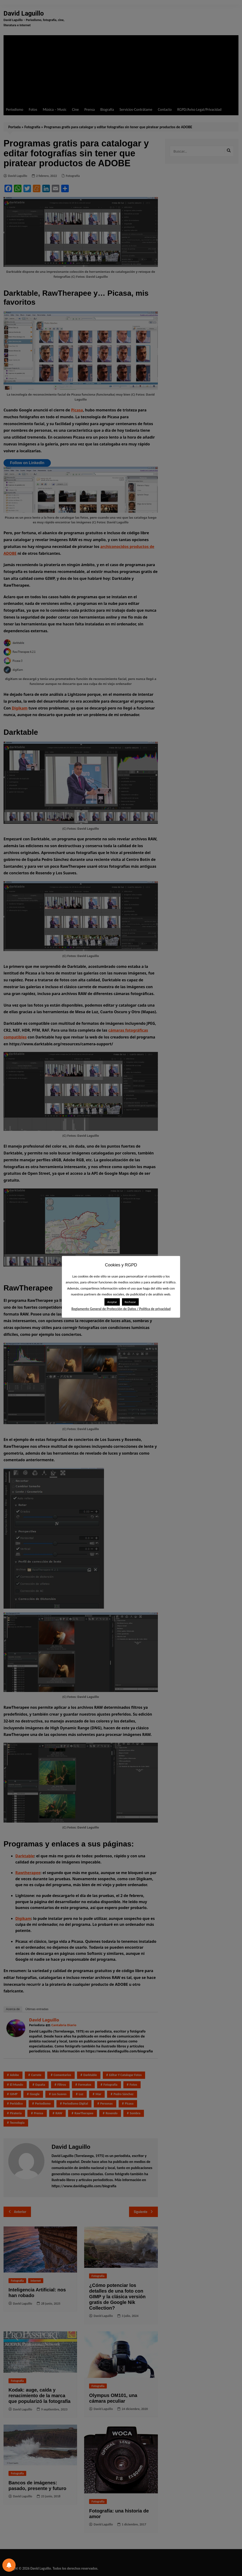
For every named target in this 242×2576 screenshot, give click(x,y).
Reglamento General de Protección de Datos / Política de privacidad (121, 1309)
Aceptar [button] (112, 1302)
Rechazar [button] (130, 1302)
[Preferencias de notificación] (9, 2565)
